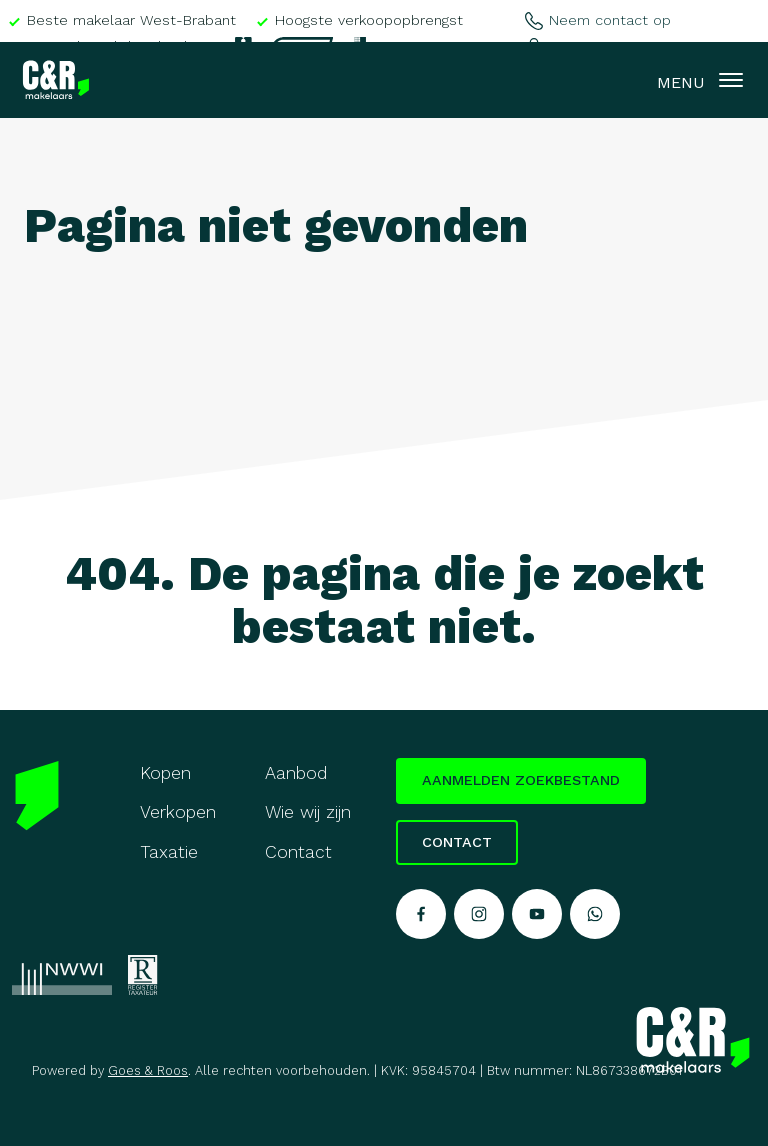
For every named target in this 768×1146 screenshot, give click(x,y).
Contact (298, 852)
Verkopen (178, 812)
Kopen (165, 773)
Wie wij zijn (308, 812)
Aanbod (296, 773)
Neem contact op (597, 20)
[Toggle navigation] (731, 80)
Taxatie (169, 852)
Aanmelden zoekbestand (521, 780)
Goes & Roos (148, 1070)
